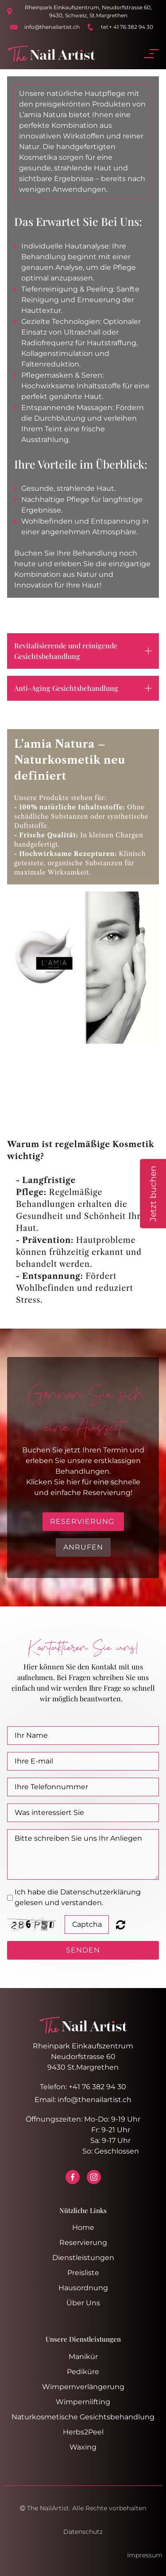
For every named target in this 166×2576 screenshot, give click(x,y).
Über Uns (83, 2303)
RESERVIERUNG (83, 1521)
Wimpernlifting (83, 2402)
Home (83, 2227)
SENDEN (83, 1950)
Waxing (83, 2447)
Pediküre (83, 2371)
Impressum (144, 2555)
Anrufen (83, 1547)
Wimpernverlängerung (83, 2387)
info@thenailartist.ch (52, 27)
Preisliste (83, 2272)
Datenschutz (83, 2532)
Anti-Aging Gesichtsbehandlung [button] (66, 688)
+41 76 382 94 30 (97, 2087)
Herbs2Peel (83, 2432)
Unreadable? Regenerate (120, 1924)
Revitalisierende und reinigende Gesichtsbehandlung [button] (65, 651)
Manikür (83, 2356)
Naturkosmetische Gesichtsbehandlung (83, 2417)
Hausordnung (83, 2288)
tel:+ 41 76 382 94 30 (127, 27)
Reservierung (83, 2242)
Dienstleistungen (83, 2257)
